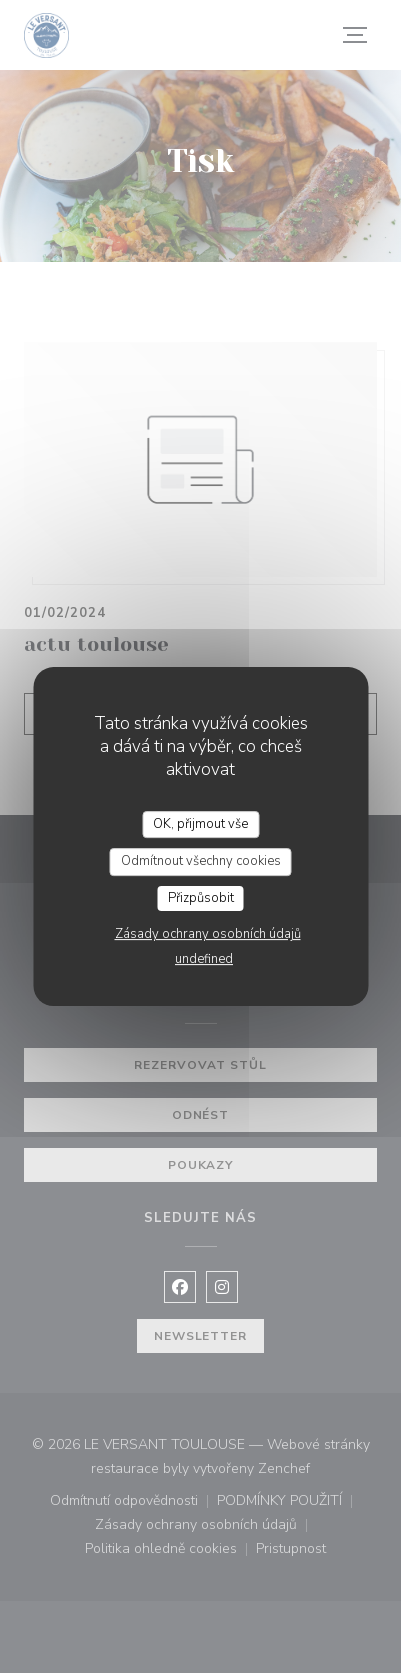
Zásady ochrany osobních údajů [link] (208, 934)
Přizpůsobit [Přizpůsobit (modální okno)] (201, 898)
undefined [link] (204, 959)
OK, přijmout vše (200, 824)
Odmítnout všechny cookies (201, 861)
